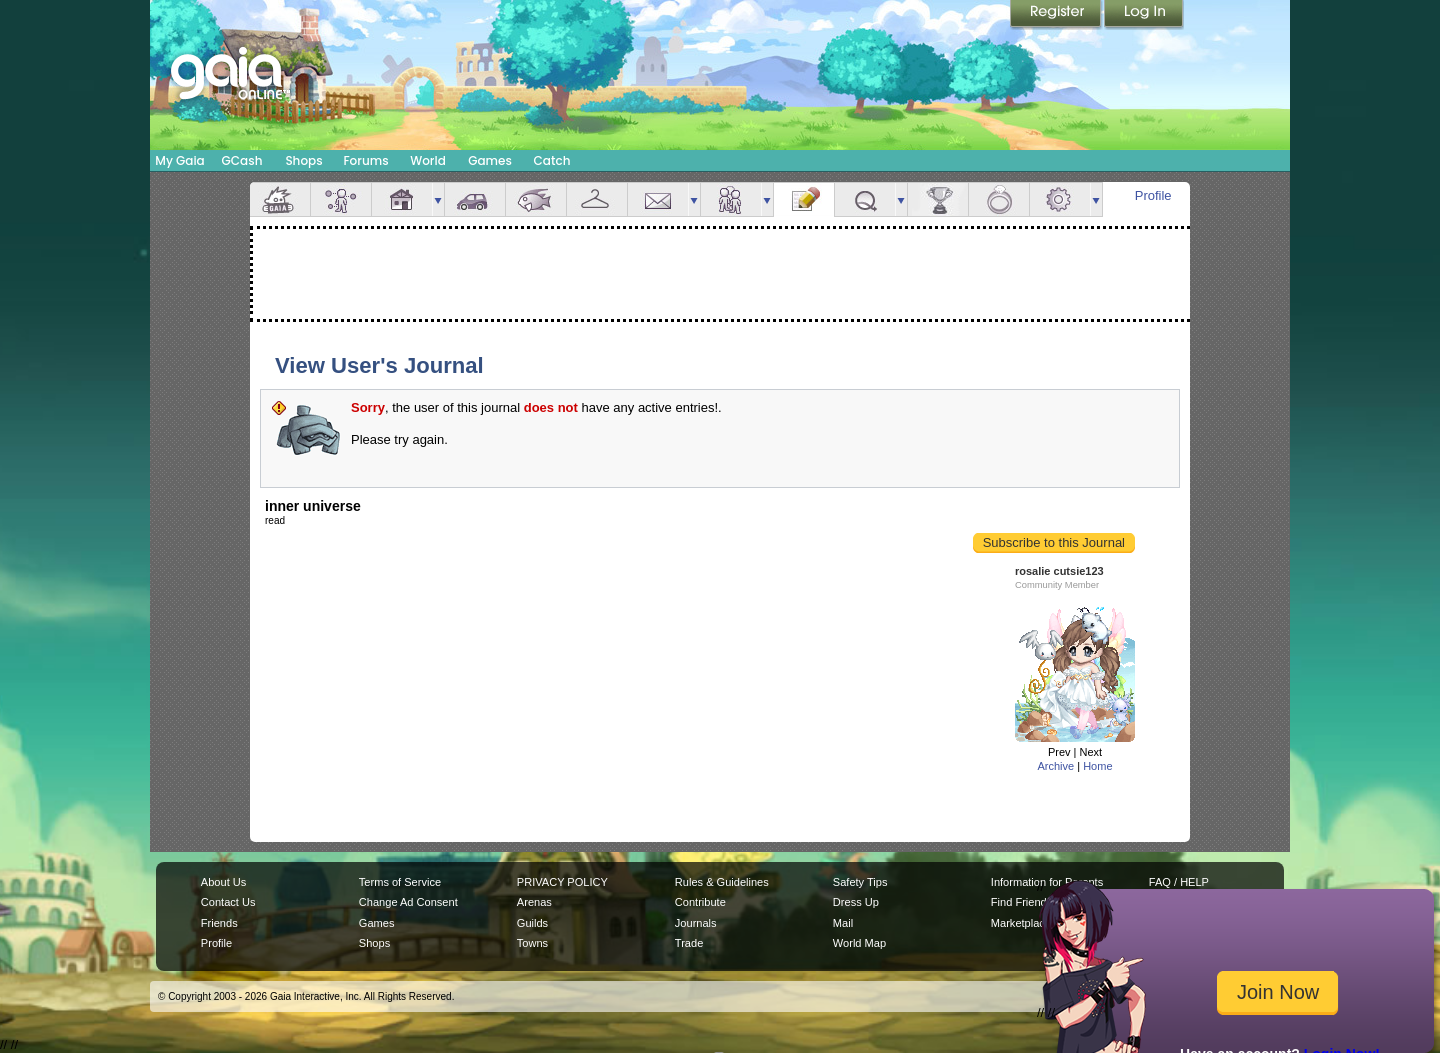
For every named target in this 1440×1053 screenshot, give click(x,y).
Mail (658, 199)
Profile (1153, 195)
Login (1144, 15)
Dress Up (856, 902)
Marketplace (1021, 923)
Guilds (532, 923)
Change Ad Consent (408, 902)
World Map (859, 943)
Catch (552, 160)
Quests (865, 199)
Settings (1060, 199)
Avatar (341, 199)
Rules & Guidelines (722, 882)
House (402, 199)
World (428, 160)
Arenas (534, 902)
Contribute (700, 902)
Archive (1055, 766)
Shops (303, 160)
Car (475, 199)
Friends (731, 199)
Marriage (999, 199)
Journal (804, 199)
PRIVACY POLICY (562, 882)
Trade (689, 943)
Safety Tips (860, 882)
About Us (223, 882)
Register (1057, 15)
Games (490, 160)
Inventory (597, 199)
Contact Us (228, 902)
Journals (696, 923)
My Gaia (179, 160)
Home (1097, 766)
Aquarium (536, 199)
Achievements (938, 199)
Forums (365, 160)
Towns (532, 943)
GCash (242, 160)
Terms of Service (400, 882)
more (438, 199)
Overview (280, 199)
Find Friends (1021, 902)
